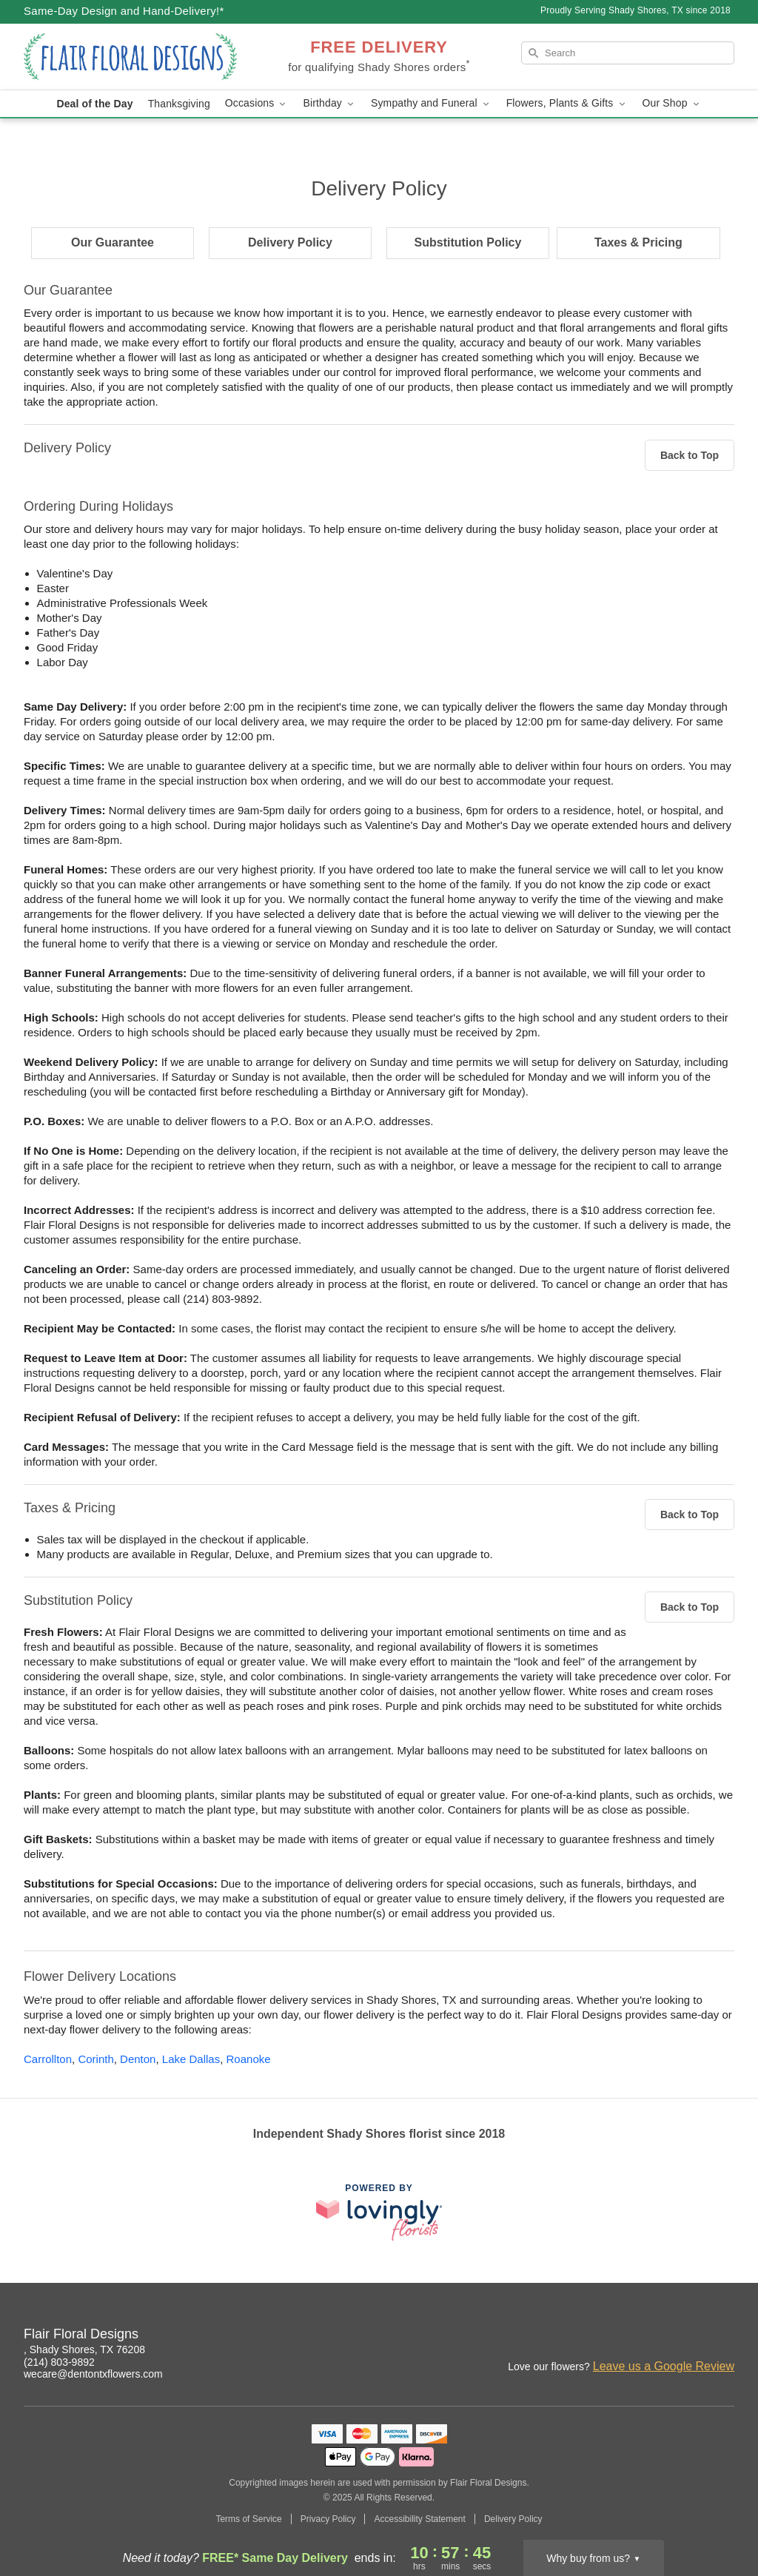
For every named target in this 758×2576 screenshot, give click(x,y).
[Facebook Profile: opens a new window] (691, 2336)
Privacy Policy (328, 2519)
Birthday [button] (329, 103)
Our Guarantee (112, 242)
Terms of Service (248, 2519)
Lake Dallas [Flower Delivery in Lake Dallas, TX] (191, 2059)
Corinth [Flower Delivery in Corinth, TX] (95, 2059)
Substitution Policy (468, 242)
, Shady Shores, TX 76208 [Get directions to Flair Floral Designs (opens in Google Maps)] (84, 2349)
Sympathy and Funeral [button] (431, 103)
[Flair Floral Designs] (130, 57)
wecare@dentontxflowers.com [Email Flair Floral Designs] (93, 2374)
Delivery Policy (290, 242)
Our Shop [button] (672, 103)
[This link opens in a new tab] (379, 2212)
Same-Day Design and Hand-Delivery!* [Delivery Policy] (124, 10)
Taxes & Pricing (638, 242)
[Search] (627, 52)
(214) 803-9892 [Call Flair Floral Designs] (59, 2362)
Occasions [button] (257, 103)
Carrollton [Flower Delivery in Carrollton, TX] (48, 2059)
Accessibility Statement (419, 2519)
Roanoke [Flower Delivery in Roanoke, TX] (249, 2059)
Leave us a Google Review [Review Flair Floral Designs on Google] (663, 2366)
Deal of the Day (94, 104)
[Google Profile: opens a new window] (724, 2336)
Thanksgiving (179, 104)
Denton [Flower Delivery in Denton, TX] (137, 2059)
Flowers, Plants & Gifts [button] (567, 103)
